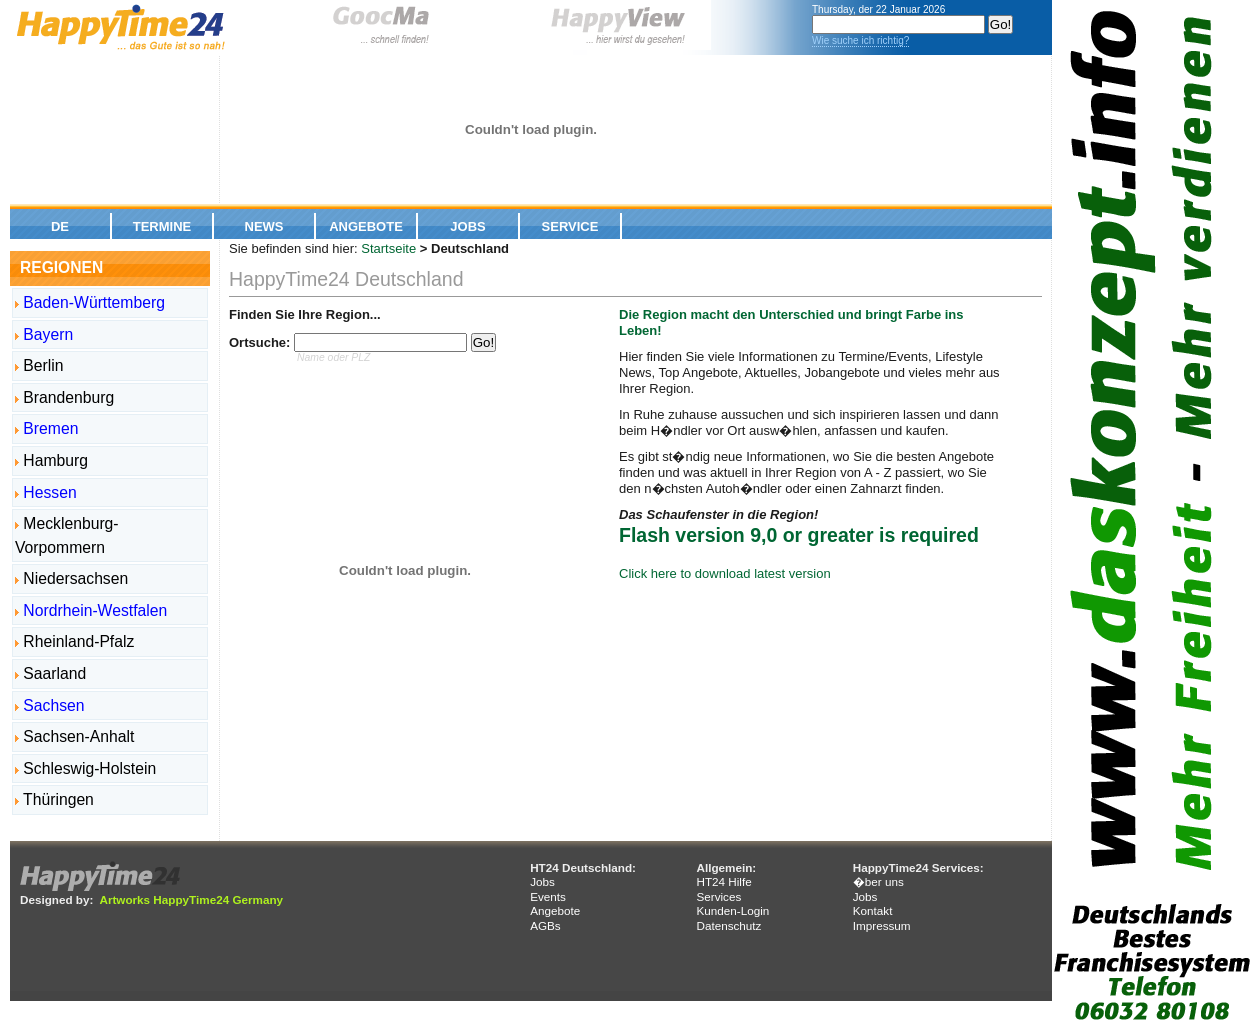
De (60, 226)
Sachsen (50, 705)
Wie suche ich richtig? (860, 40)
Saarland (50, 673)
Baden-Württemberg (90, 302)
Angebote (366, 226)
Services (718, 896)
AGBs (545, 925)
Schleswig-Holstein (85, 768)
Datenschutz (728, 925)
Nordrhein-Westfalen (91, 610)
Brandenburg (64, 397)
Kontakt (873, 910)
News (264, 226)
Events (548, 896)
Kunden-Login (732, 910)
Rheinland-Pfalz (74, 641)
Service (570, 226)
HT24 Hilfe (723, 881)
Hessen (46, 492)
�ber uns (878, 881)
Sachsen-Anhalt (74, 736)
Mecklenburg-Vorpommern (67, 535)
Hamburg (51, 460)
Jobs (467, 226)
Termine (162, 226)
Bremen (46, 428)
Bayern (44, 334)
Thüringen (54, 799)
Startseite (388, 248)
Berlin (39, 365)
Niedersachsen (71, 578)
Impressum (882, 925)
